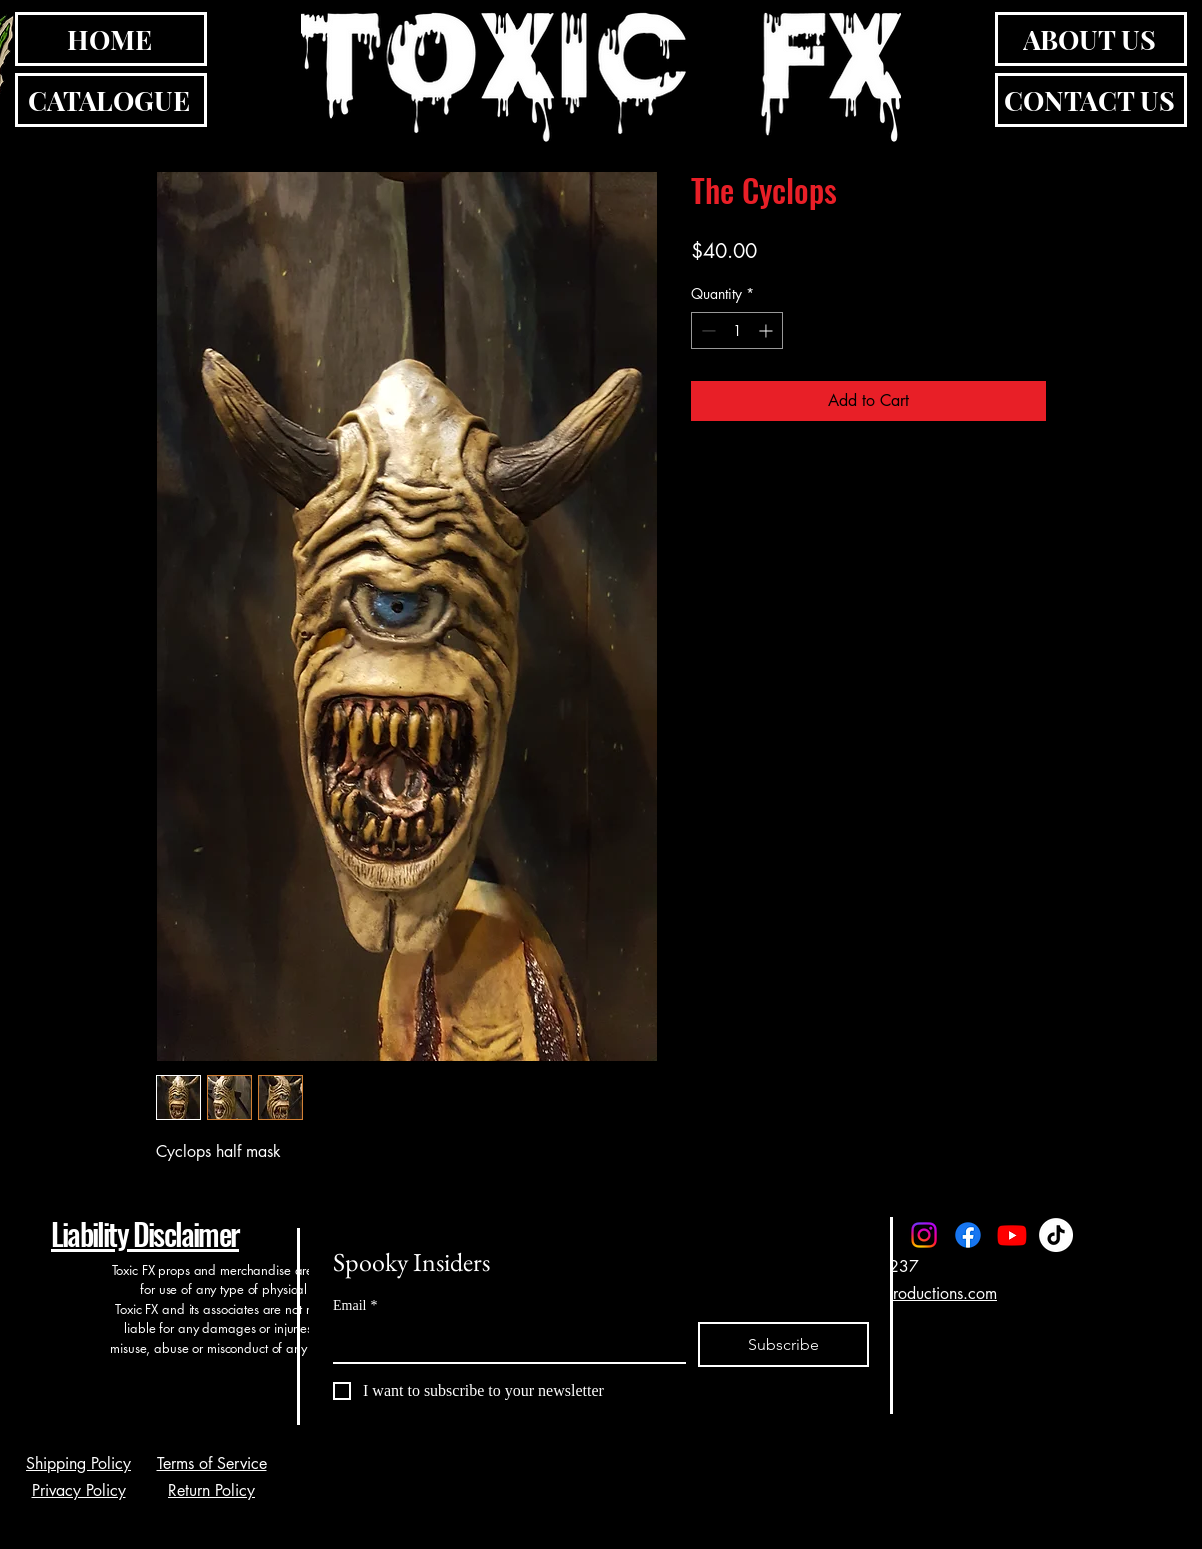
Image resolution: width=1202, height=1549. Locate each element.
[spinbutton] (737, 330)
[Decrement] (706, 330)
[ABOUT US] (1091, 39)
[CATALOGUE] (111, 100)
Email (355, 1305)
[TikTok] (1056, 1235)
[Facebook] (968, 1235)
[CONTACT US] (1091, 100)
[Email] (503, 1342)
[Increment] (767, 330)
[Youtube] (1012, 1235)
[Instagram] (924, 1235)
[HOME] (111, 39)
